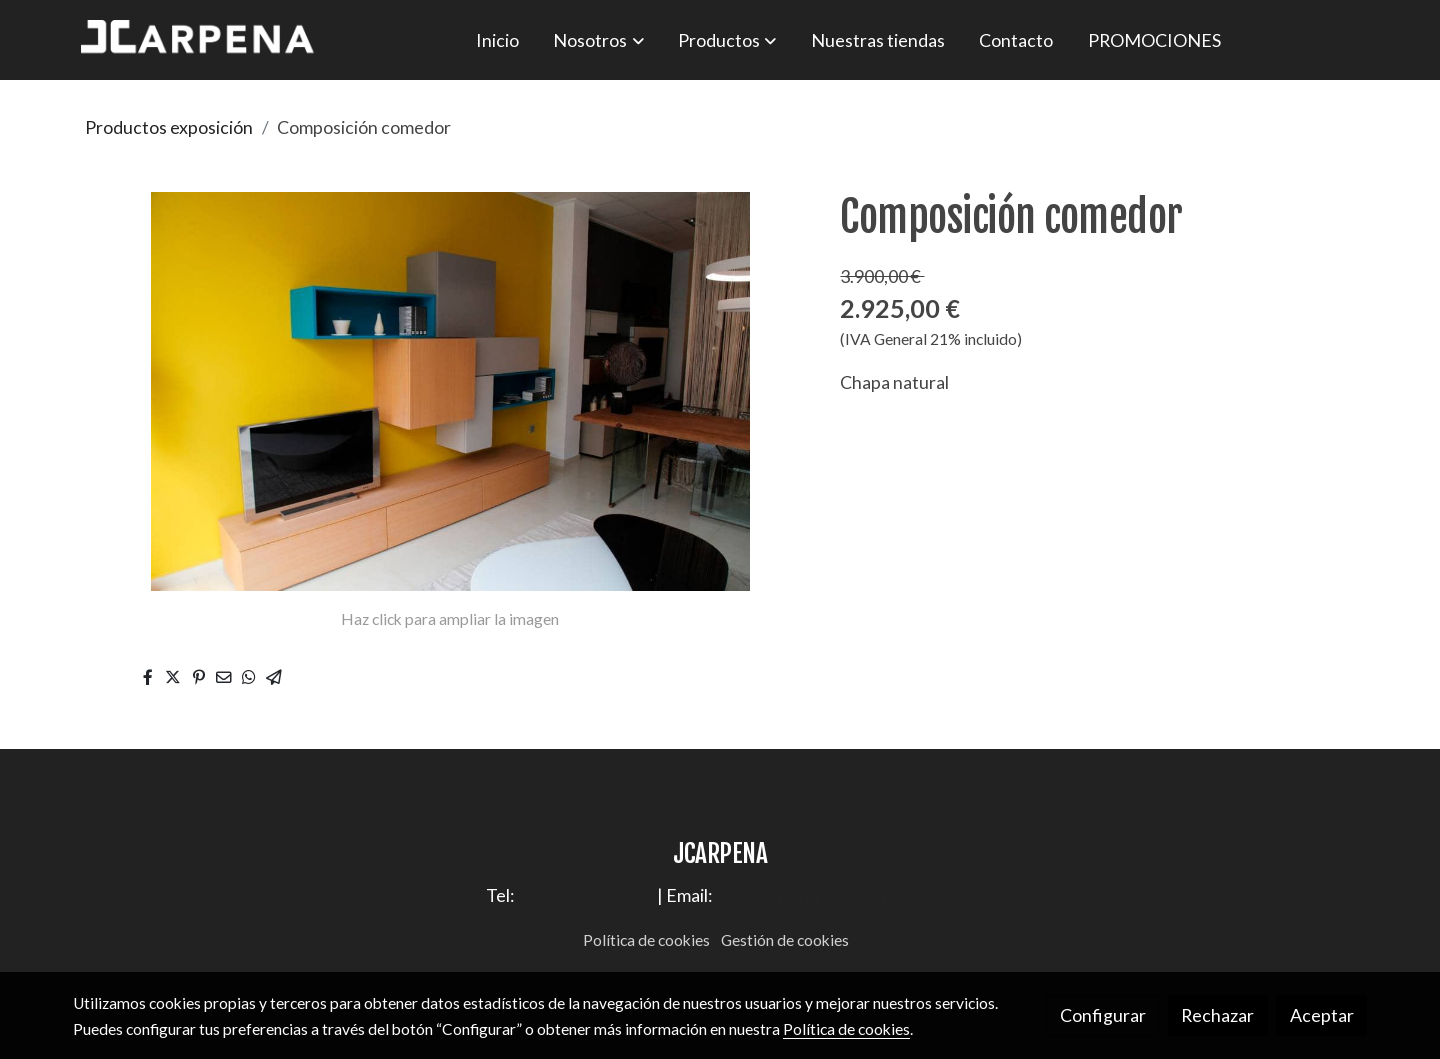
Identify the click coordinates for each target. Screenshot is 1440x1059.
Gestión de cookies (785, 940)
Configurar (1103, 1015)
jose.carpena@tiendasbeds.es (835, 895)
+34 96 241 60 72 (587, 895)
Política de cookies (646, 940)
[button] (599, 40)
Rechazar (1217, 1015)
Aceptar (1322, 1015)
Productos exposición (169, 127)
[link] (201, 40)
